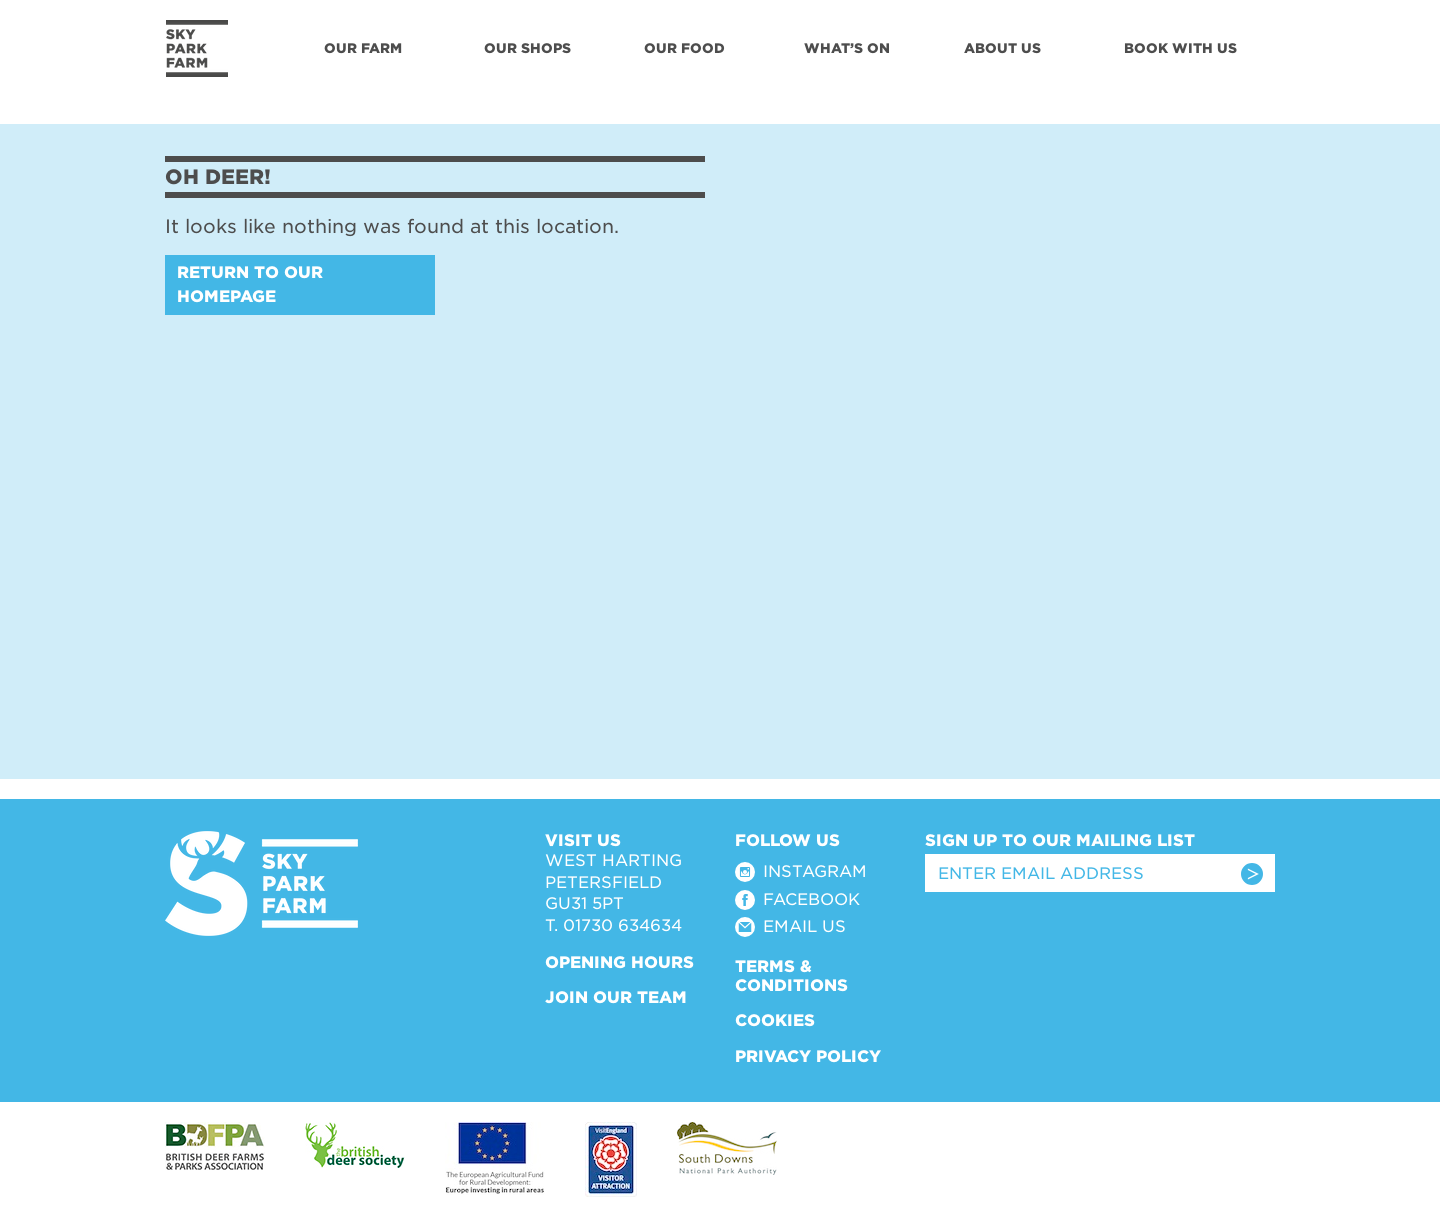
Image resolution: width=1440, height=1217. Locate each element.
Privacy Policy (808, 1056)
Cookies (775, 1020)
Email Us (804, 926)
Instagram (815, 871)
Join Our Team (616, 997)
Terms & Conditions (791, 976)
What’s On (847, 48)
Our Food (684, 48)
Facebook (811, 899)
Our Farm (363, 48)
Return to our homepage (250, 284)
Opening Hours (619, 962)
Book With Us (1180, 48)
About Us (1002, 48)
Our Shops (527, 48)
